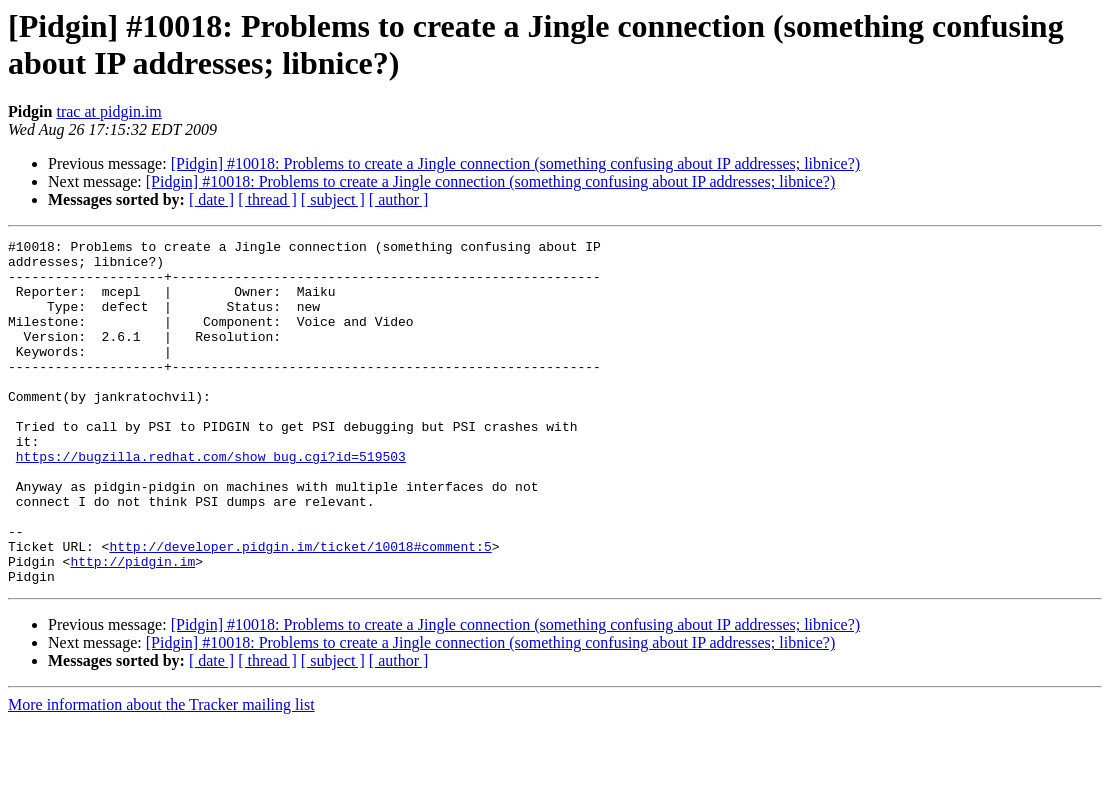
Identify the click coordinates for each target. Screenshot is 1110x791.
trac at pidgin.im (108, 111)
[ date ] (211, 199)
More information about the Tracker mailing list (161, 773)
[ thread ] (267, 199)
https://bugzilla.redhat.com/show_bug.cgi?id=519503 (211, 501)
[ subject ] (333, 199)
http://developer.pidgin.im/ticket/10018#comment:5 (300, 609)
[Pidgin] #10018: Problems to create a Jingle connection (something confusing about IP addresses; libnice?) (515, 163)
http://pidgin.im (132, 627)
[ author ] (399, 199)
